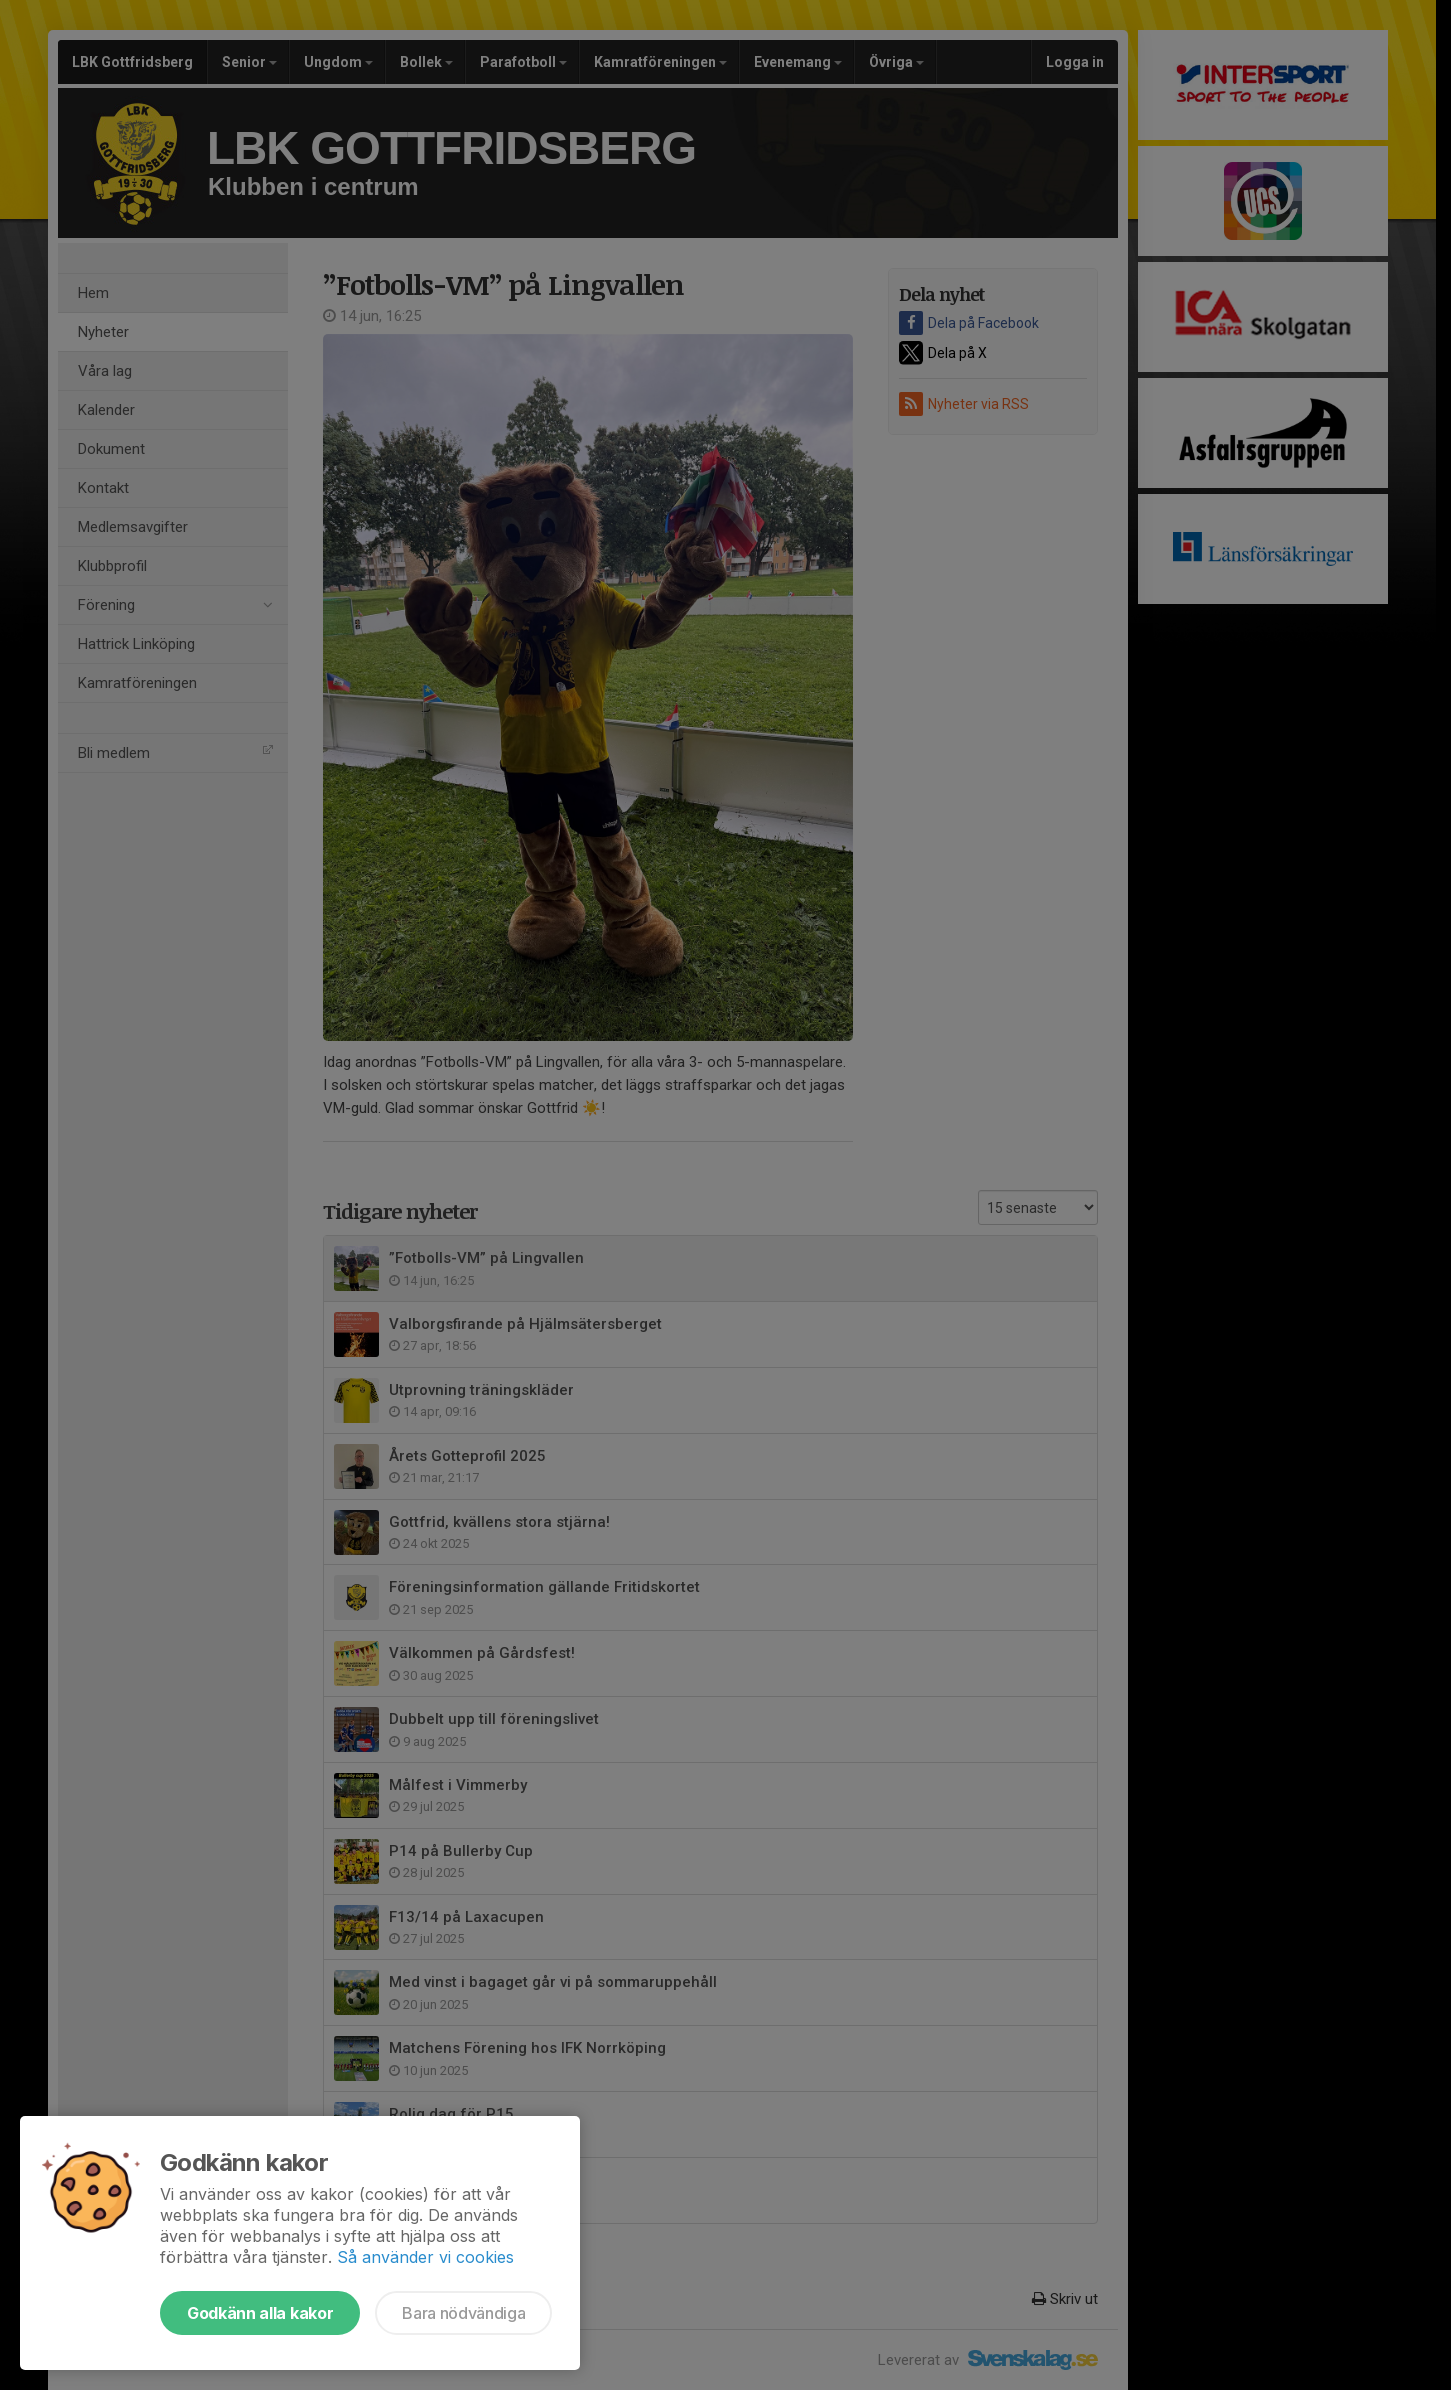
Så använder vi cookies (425, 2257)
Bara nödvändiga (463, 2313)
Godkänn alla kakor (260, 2313)
